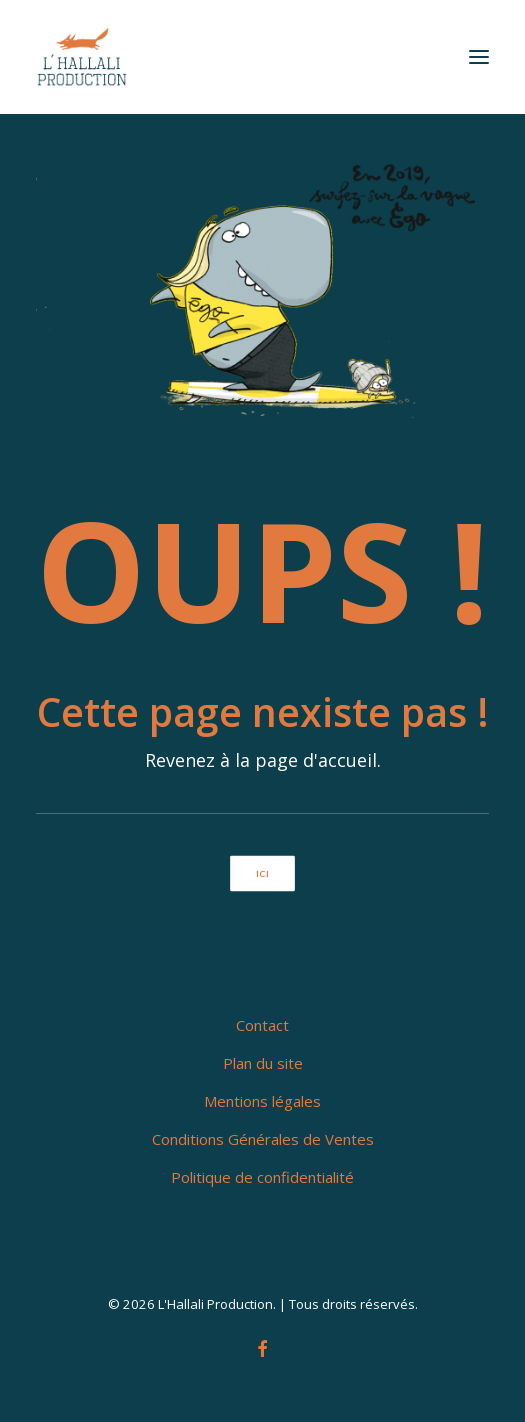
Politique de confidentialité (262, 1177)
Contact (262, 1025)
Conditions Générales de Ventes (263, 1139)
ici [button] (262, 873)
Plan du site (263, 1063)
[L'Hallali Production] (82, 57)
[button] (479, 57)
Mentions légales (262, 1101)
